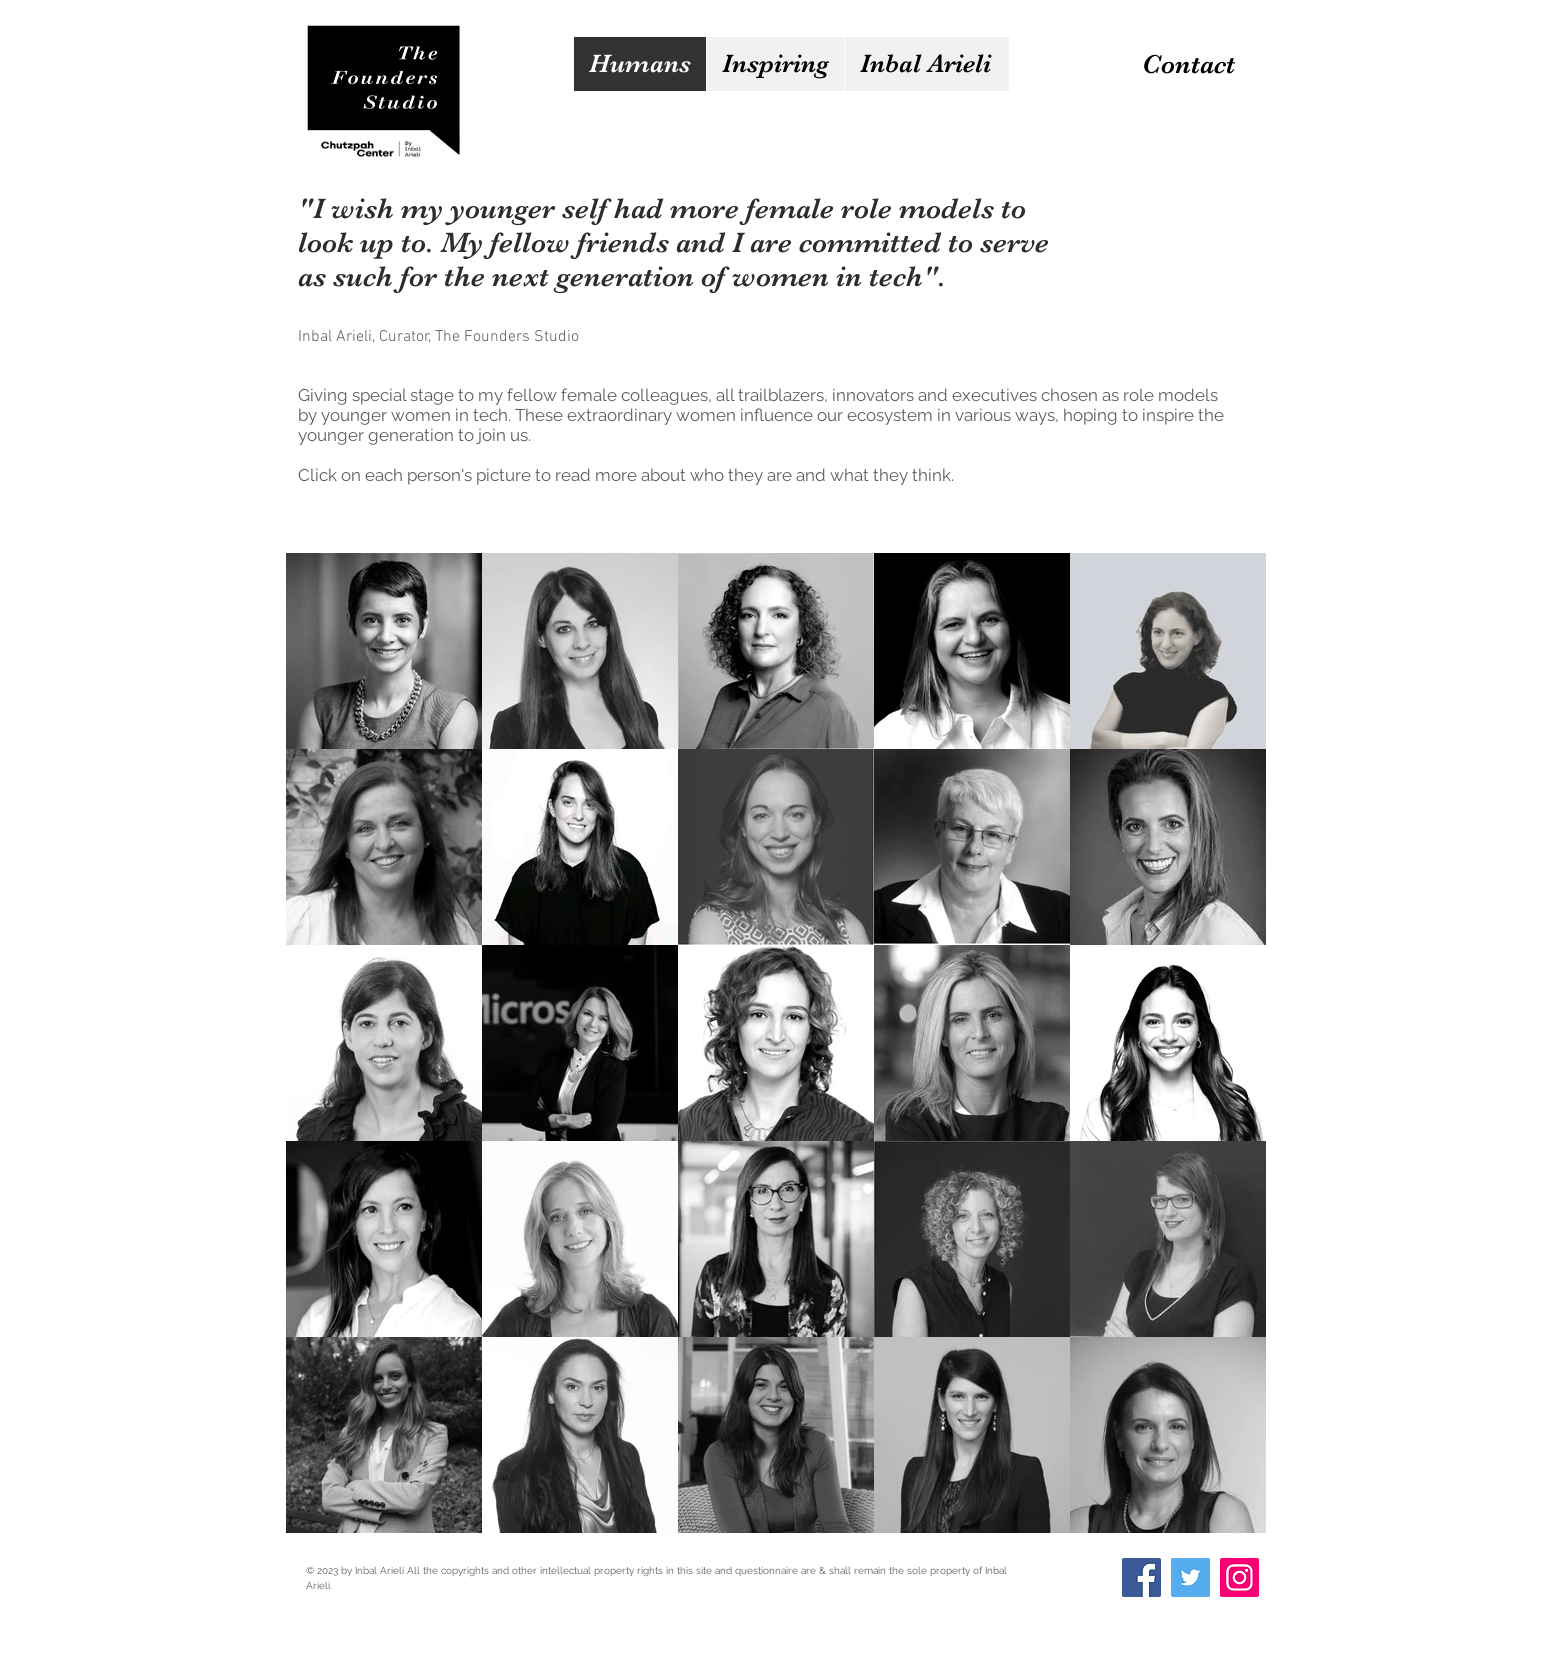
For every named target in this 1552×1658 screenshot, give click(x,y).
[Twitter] (1190, 1577)
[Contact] (1188, 64)
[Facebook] (1141, 1577)
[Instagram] (1239, 1577)
